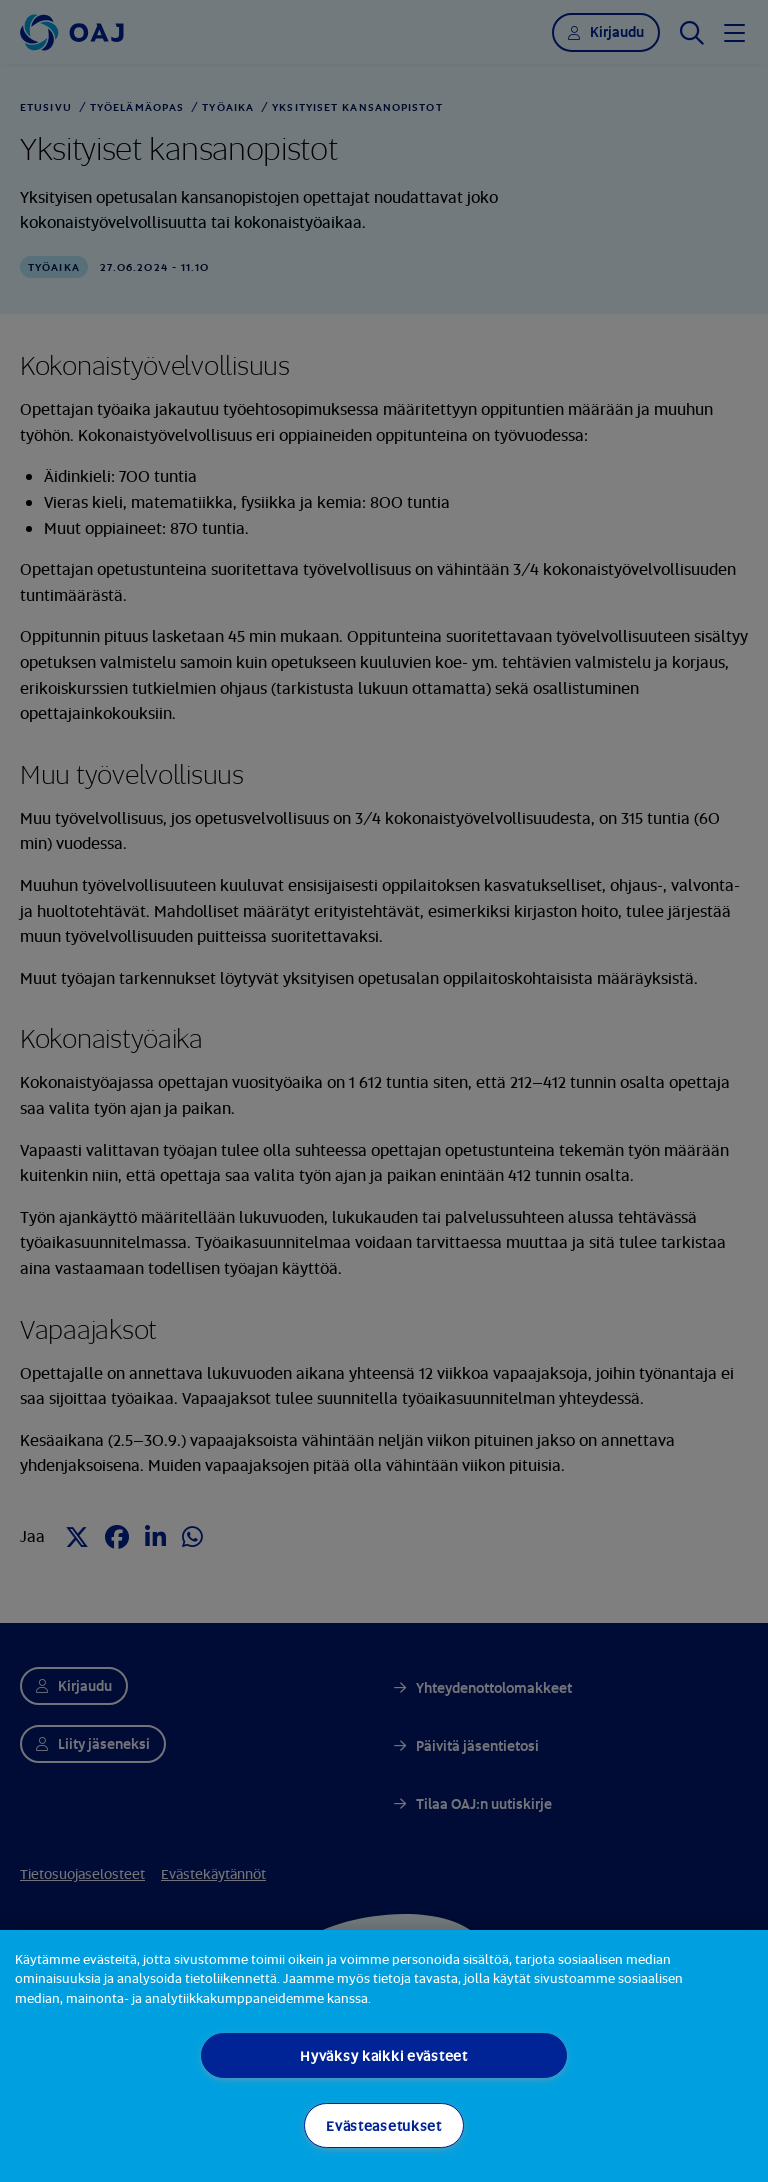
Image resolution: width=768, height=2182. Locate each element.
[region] (384, 2056)
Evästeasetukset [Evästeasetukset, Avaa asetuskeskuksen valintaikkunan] (384, 2125)
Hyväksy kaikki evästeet (384, 2055)
